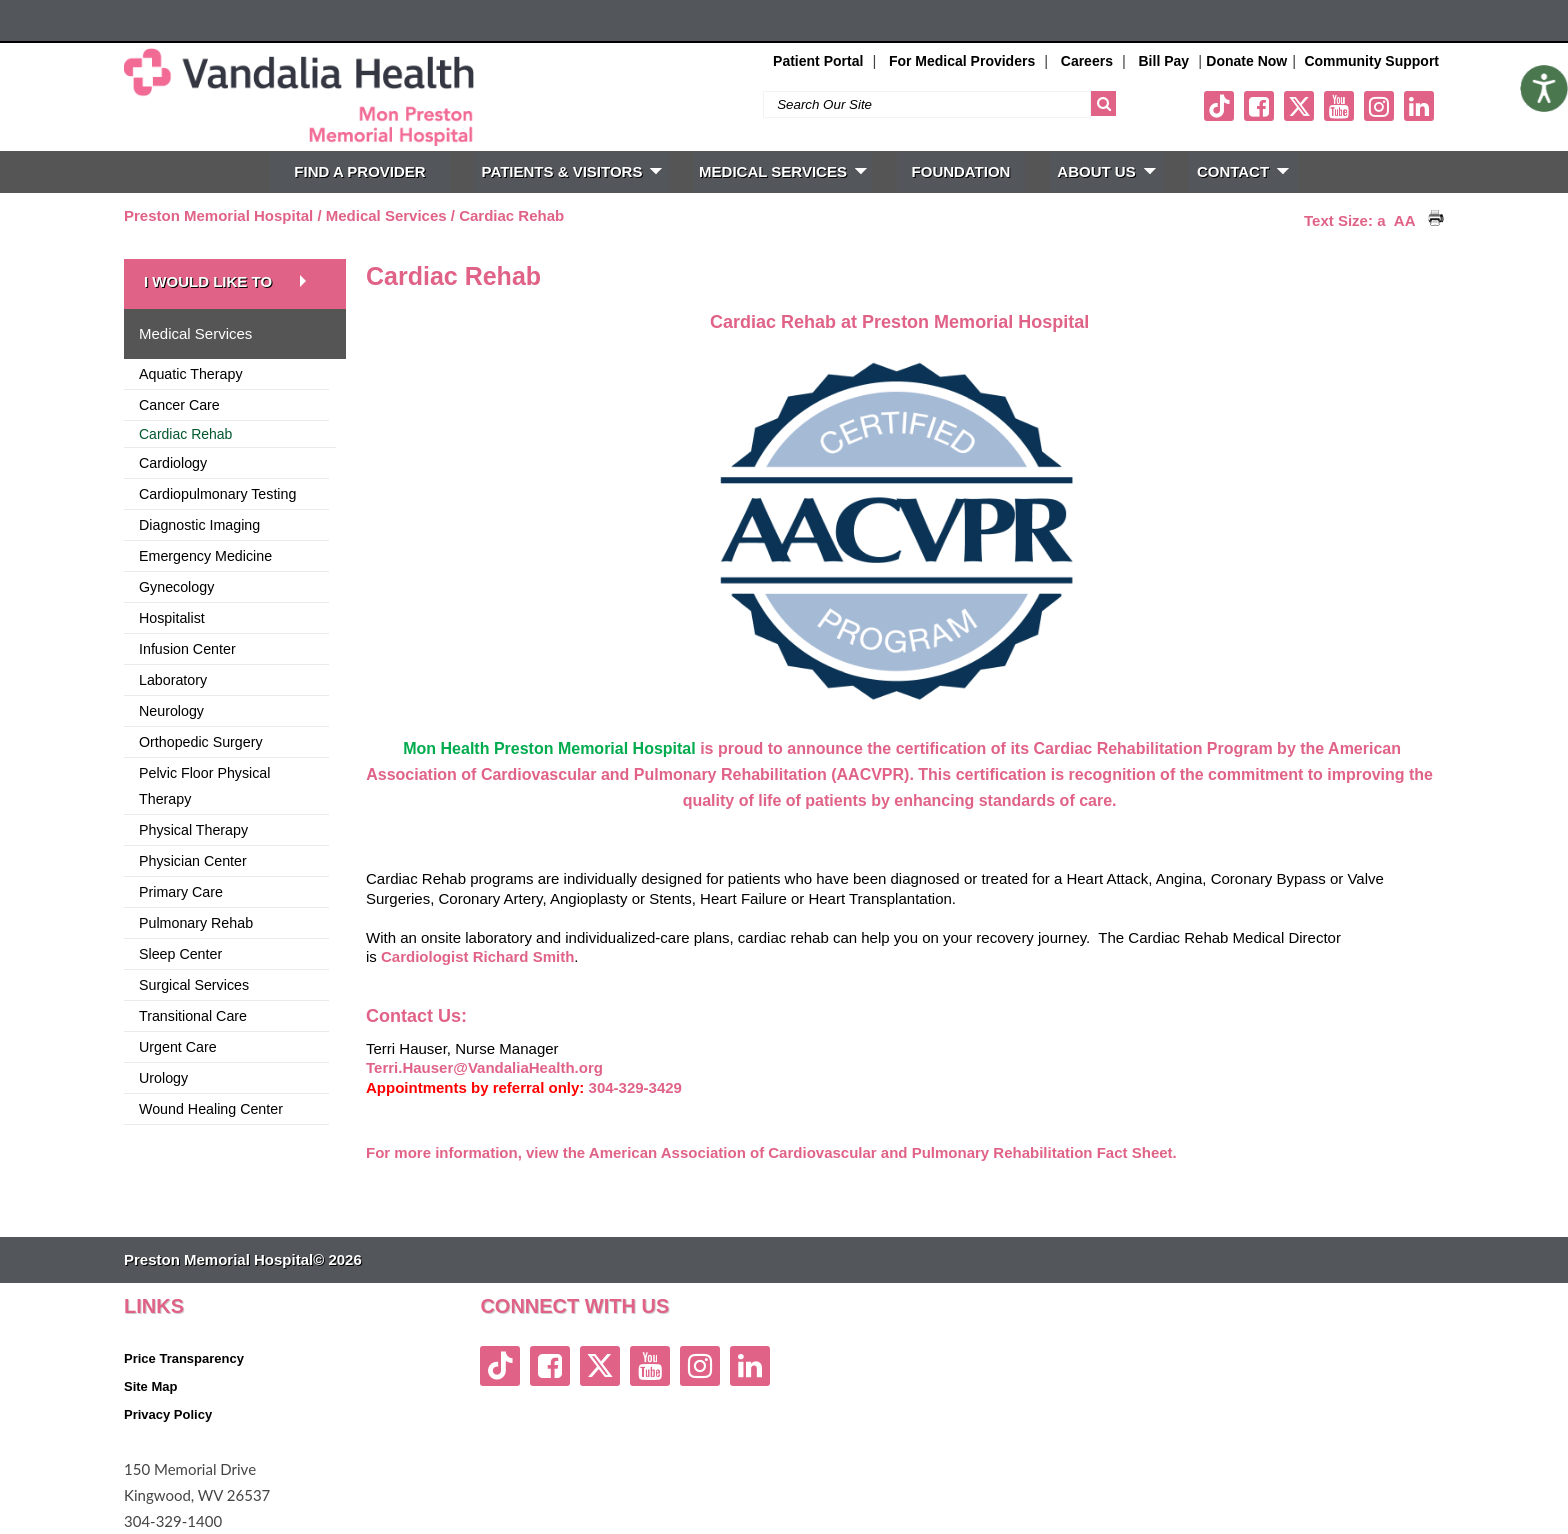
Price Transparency (184, 1358)
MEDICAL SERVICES (783, 171)
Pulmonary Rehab (196, 923)
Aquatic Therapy (191, 374)
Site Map (150, 1386)
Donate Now (1246, 61)
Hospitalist (172, 618)
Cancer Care (179, 405)
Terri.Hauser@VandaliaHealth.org (484, 1067)
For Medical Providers (962, 61)
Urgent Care (178, 1047)
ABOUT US (1106, 171)
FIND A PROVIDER (359, 171)
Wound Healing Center (211, 1109)
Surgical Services (194, 985)
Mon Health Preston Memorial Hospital (549, 748)
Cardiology (173, 463)
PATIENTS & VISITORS (572, 171)
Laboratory (173, 680)
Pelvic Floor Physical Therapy (204, 786)
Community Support (1371, 61)
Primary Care (181, 892)
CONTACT (1243, 171)
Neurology (171, 711)
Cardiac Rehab (511, 215)
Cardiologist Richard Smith (477, 956)
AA (1405, 220)
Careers (1087, 61)
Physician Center (193, 861)
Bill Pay (1164, 61)
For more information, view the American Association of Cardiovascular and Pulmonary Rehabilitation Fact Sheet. (771, 1152)
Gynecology (176, 587)
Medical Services (386, 215)
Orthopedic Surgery (201, 742)
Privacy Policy (168, 1414)
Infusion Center (187, 649)
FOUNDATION (961, 171)
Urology (163, 1078)
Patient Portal (818, 61)
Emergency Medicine (205, 556)
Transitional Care (193, 1016)
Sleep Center (180, 954)
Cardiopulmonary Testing (217, 494)
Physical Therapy (193, 830)
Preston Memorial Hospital (218, 215)
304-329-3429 (635, 1087)
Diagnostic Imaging (199, 525)
